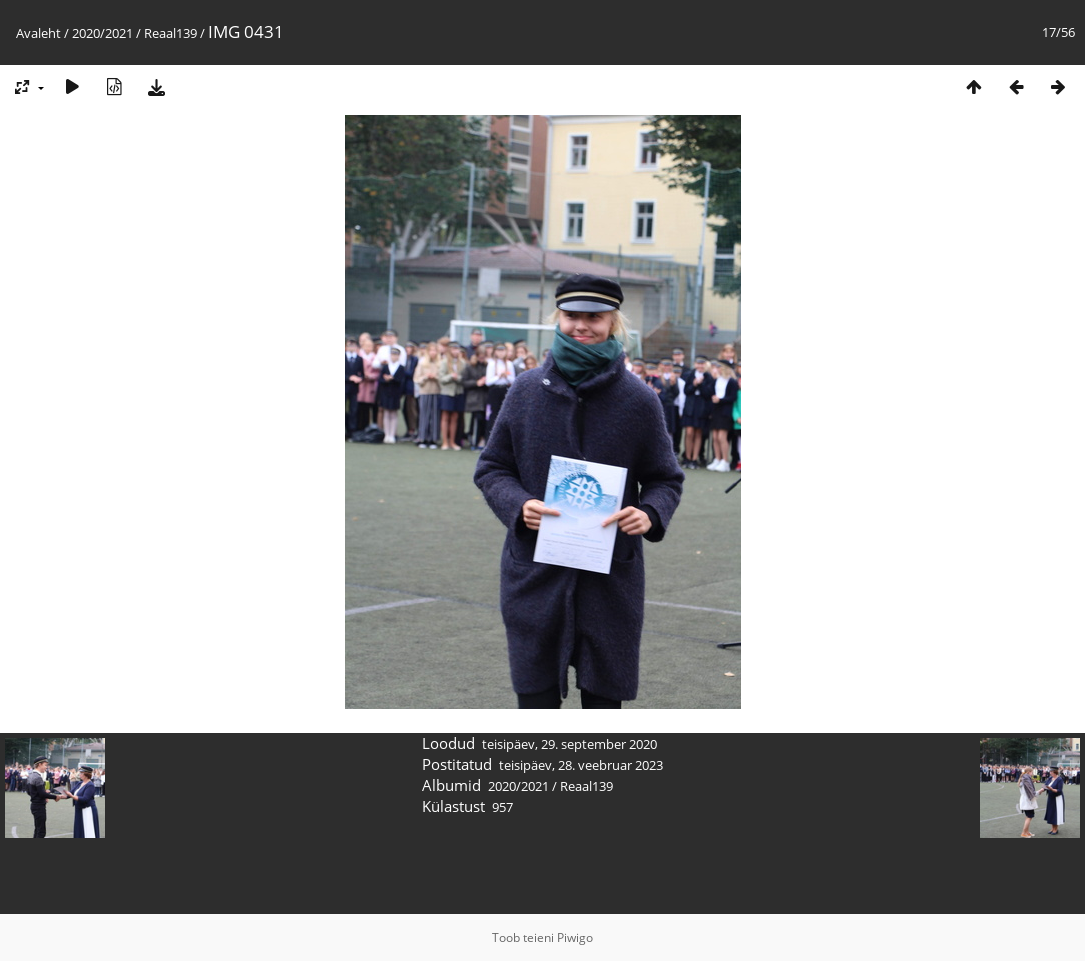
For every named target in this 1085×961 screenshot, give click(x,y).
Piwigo (575, 937)
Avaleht (38, 33)
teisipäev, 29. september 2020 (569, 744)
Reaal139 (170, 33)
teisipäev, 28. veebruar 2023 (581, 765)
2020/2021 (102, 33)
